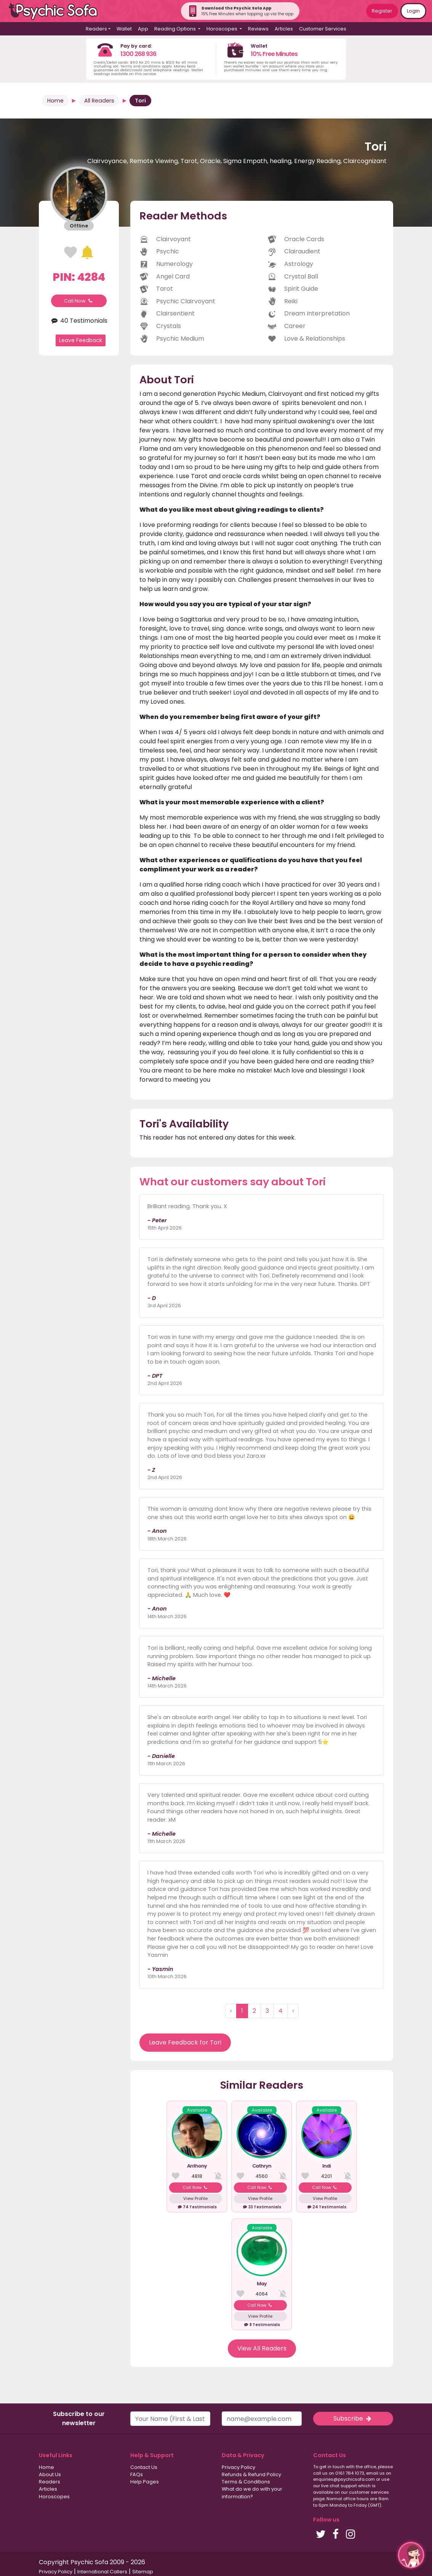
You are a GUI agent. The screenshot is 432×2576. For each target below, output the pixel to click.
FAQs (136, 2474)
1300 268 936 (138, 54)
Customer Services (322, 29)
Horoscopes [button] (222, 29)
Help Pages (144, 2481)
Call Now (79, 301)
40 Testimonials (78, 320)
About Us (50, 2474)
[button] (411, 2555)
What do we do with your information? (252, 2492)
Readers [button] (96, 29)
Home (55, 100)
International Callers (102, 2571)
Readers (49, 2481)
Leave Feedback (80, 340)
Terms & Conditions (246, 2481)
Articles (284, 29)
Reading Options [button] (175, 29)
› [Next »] (293, 2010)
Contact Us (143, 2467)
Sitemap (142, 2571)
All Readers (99, 100)
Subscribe (353, 2418)
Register (382, 10)
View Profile (195, 2198)
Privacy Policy (238, 2467)
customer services (369, 2492)
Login (413, 10)
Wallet (124, 29)
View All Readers (261, 2348)
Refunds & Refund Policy (251, 2474)
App (143, 29)
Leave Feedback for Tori (185, 2042)
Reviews (258, 29)
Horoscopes (54, 2496)
